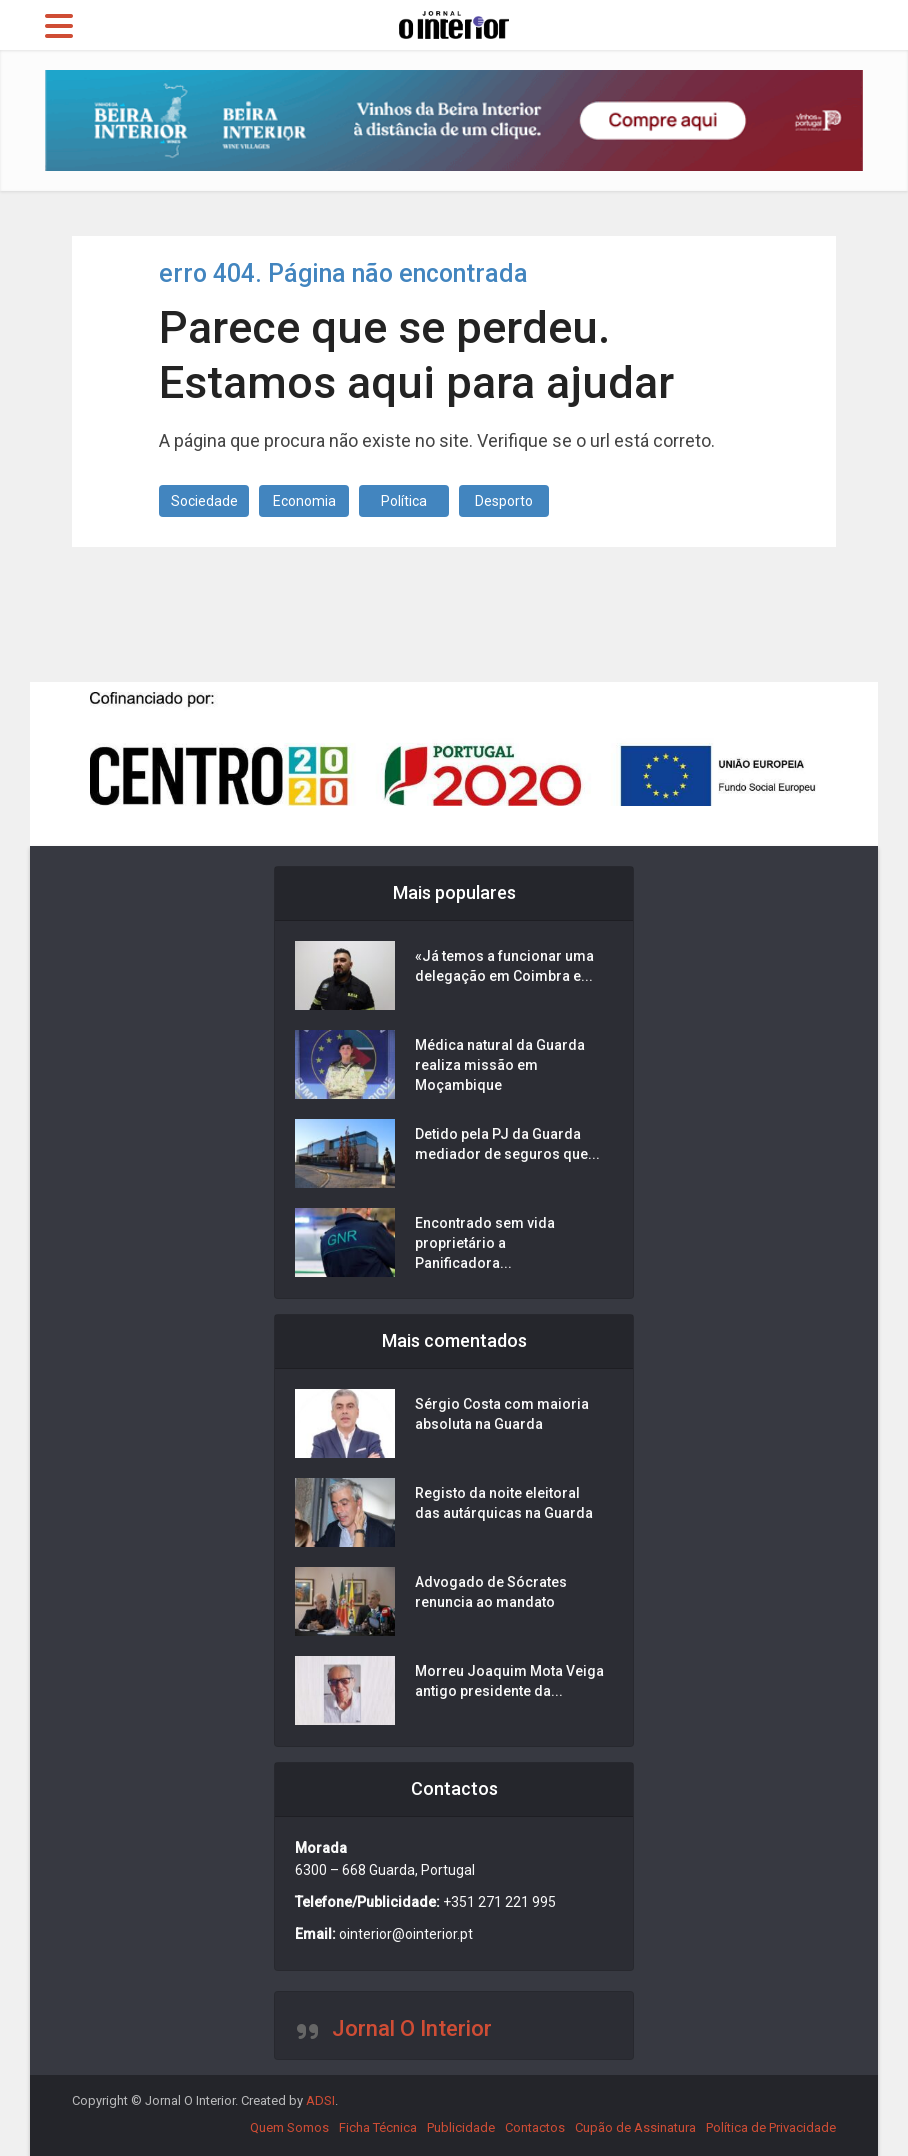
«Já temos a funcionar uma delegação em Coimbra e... (504, 966)
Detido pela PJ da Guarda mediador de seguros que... (507, 1144)
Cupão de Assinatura (635, 2127)
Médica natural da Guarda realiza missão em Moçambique (500, 1065)
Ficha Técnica (378, 2127)
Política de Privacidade (771, 2127)
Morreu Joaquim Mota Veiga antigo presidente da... (509, 1681)
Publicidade (461, 2127)
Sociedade (204, 501)
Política (404, 501)
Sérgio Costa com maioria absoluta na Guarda (502, 1414)
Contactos (535, 2127)
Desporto (504, 501)
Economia (304, 501)
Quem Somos (289, 2127)
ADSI (320, 2100)
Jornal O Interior (412, 2028)
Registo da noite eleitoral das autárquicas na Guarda (504, 1503)
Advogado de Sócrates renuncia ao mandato (491, 1592)
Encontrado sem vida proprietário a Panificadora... (485, 1243)
